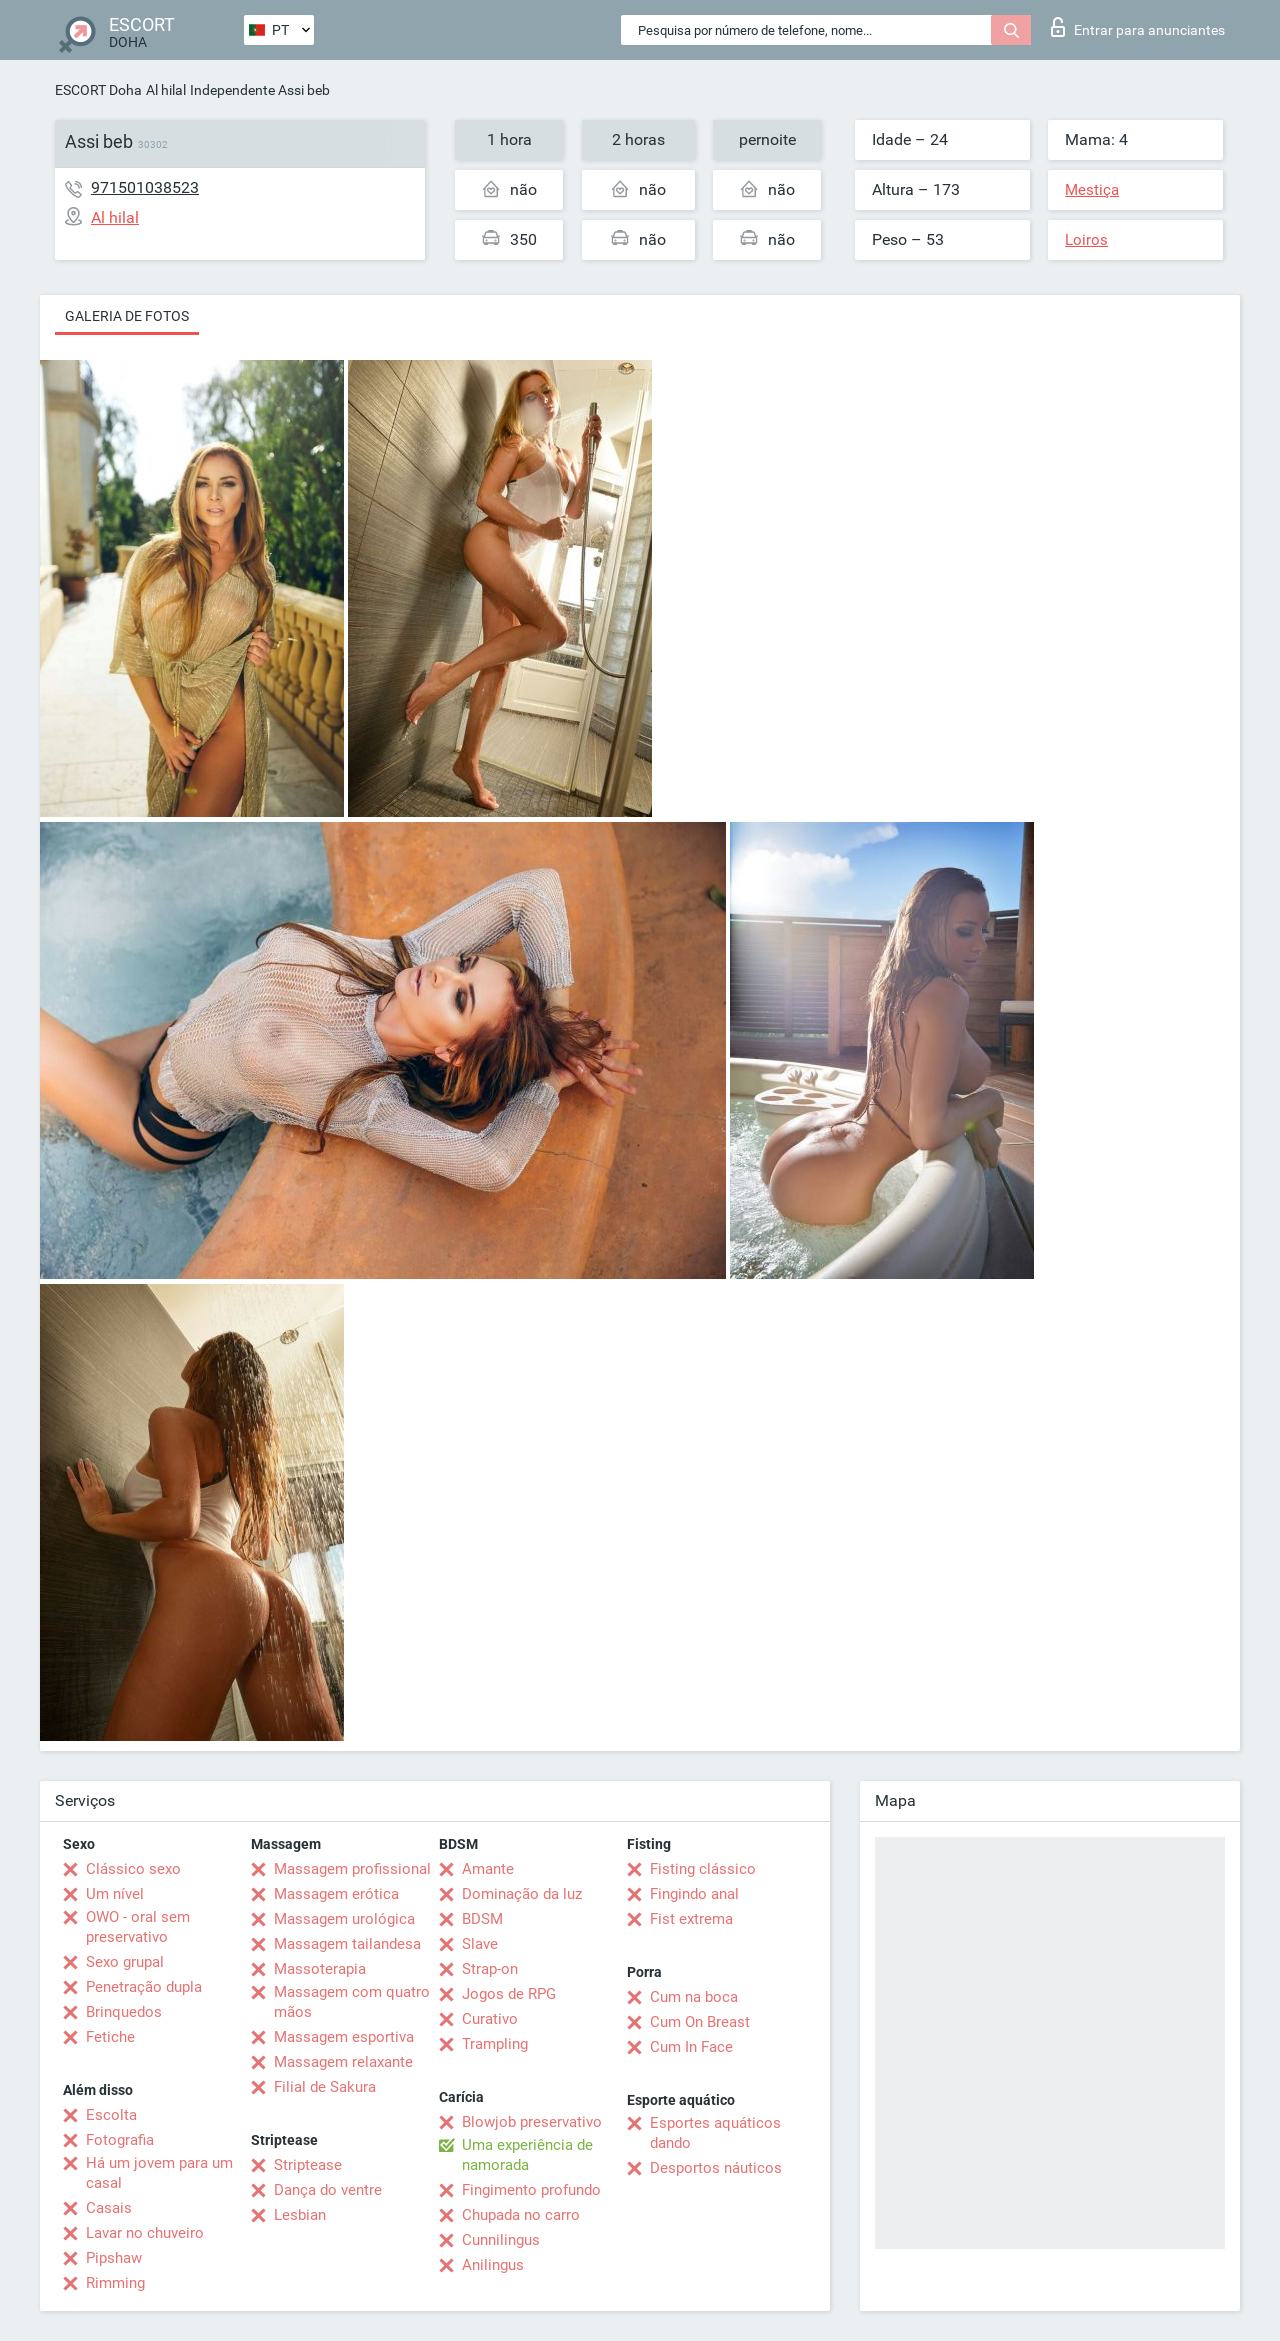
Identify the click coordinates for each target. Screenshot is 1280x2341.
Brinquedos (124, 2012)
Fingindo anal (694, 1894)
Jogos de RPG (509, 1994)
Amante (488, 1869)
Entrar (1138, 27)
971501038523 (145, 187)
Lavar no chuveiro (145, 2233)
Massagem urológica (344, 1919)
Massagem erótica (336, 1894)
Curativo (490, 2019)
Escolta (111, 2115)
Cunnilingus (501, 2240)
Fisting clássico (703, 1869)
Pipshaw (114, 2258)
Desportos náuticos (716, 2168)
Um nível (115, 1894)
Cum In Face (691, 2047)
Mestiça (1092, 190)
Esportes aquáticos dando (715, 2133)
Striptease (308, 2165)
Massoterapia (320, 1969)
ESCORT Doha (98, 90)
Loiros (1086, 240)
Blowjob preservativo (532, 2122)
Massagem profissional (352, 1869)
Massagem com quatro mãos (352, 2002)
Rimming (115, 2283)
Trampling (495, 2044)
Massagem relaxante (343, 2062)
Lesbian (300, 2215)
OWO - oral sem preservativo (138, 1927)
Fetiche (110, 2037)
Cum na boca (694, 1997)
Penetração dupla (144, 1987)
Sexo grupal (125, 1962)
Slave (480, 1944)
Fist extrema (691, 1919)
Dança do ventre (328, 2190)
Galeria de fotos (127, 316)
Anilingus (493, 2265)
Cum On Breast (700, 2022)
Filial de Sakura (325, 2087)
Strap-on (490, 1969)
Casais (109, 2208)
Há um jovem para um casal (159, 2173)
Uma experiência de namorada (527, 2155)
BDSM (482, 1919)
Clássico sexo (133, 1869)
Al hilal (166, 90)
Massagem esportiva (344, 2037)
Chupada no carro (521, 2215)
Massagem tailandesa (347, 1944)
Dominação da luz (522, 1894)
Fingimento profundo (531, 2190)
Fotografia (120, 2140)
